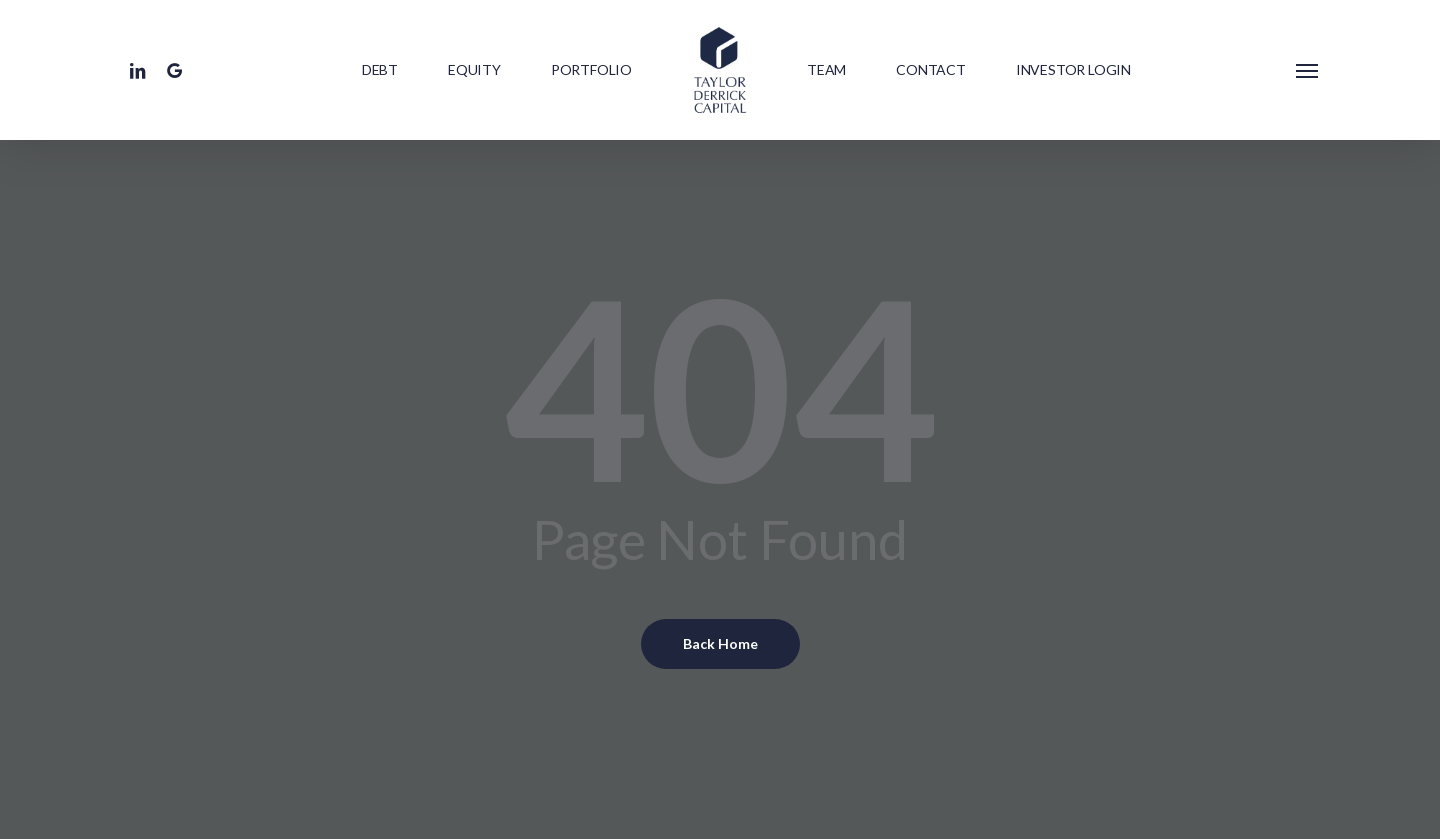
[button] (1308, 70)
